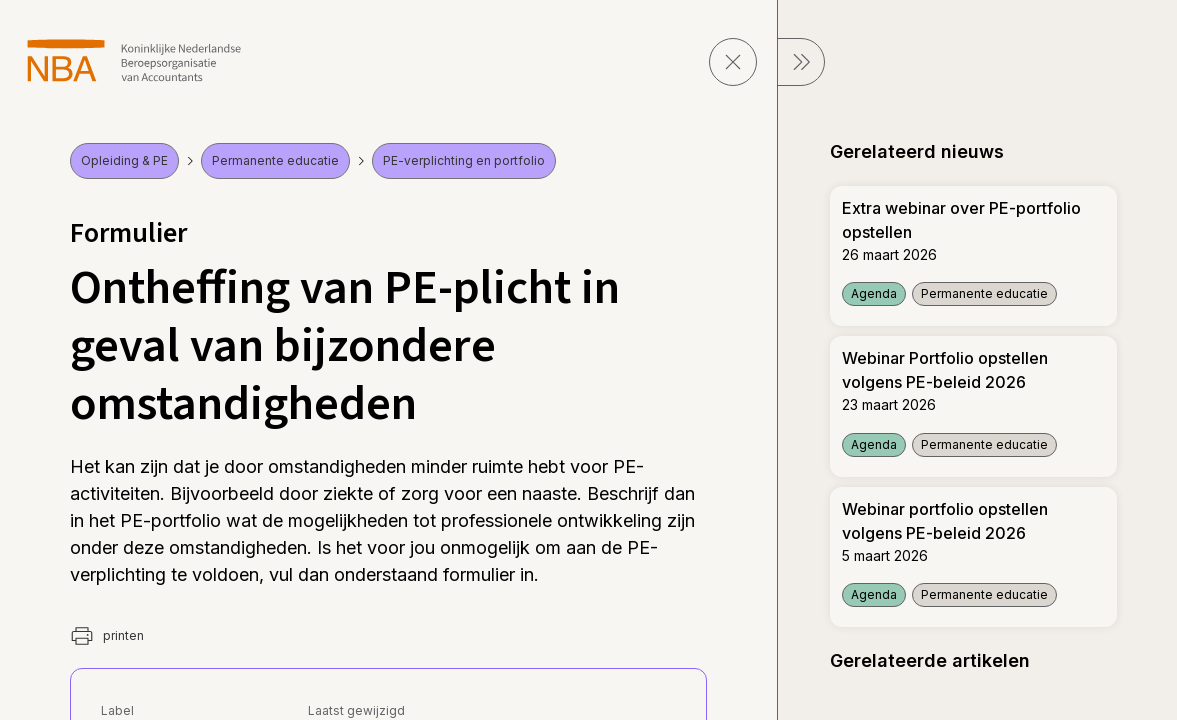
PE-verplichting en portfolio (464, 160)
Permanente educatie (275, 160)
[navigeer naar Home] (134, 60)
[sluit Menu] (801, 62)
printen (107, 636)
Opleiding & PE (124, 160)
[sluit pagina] (733, 62)
